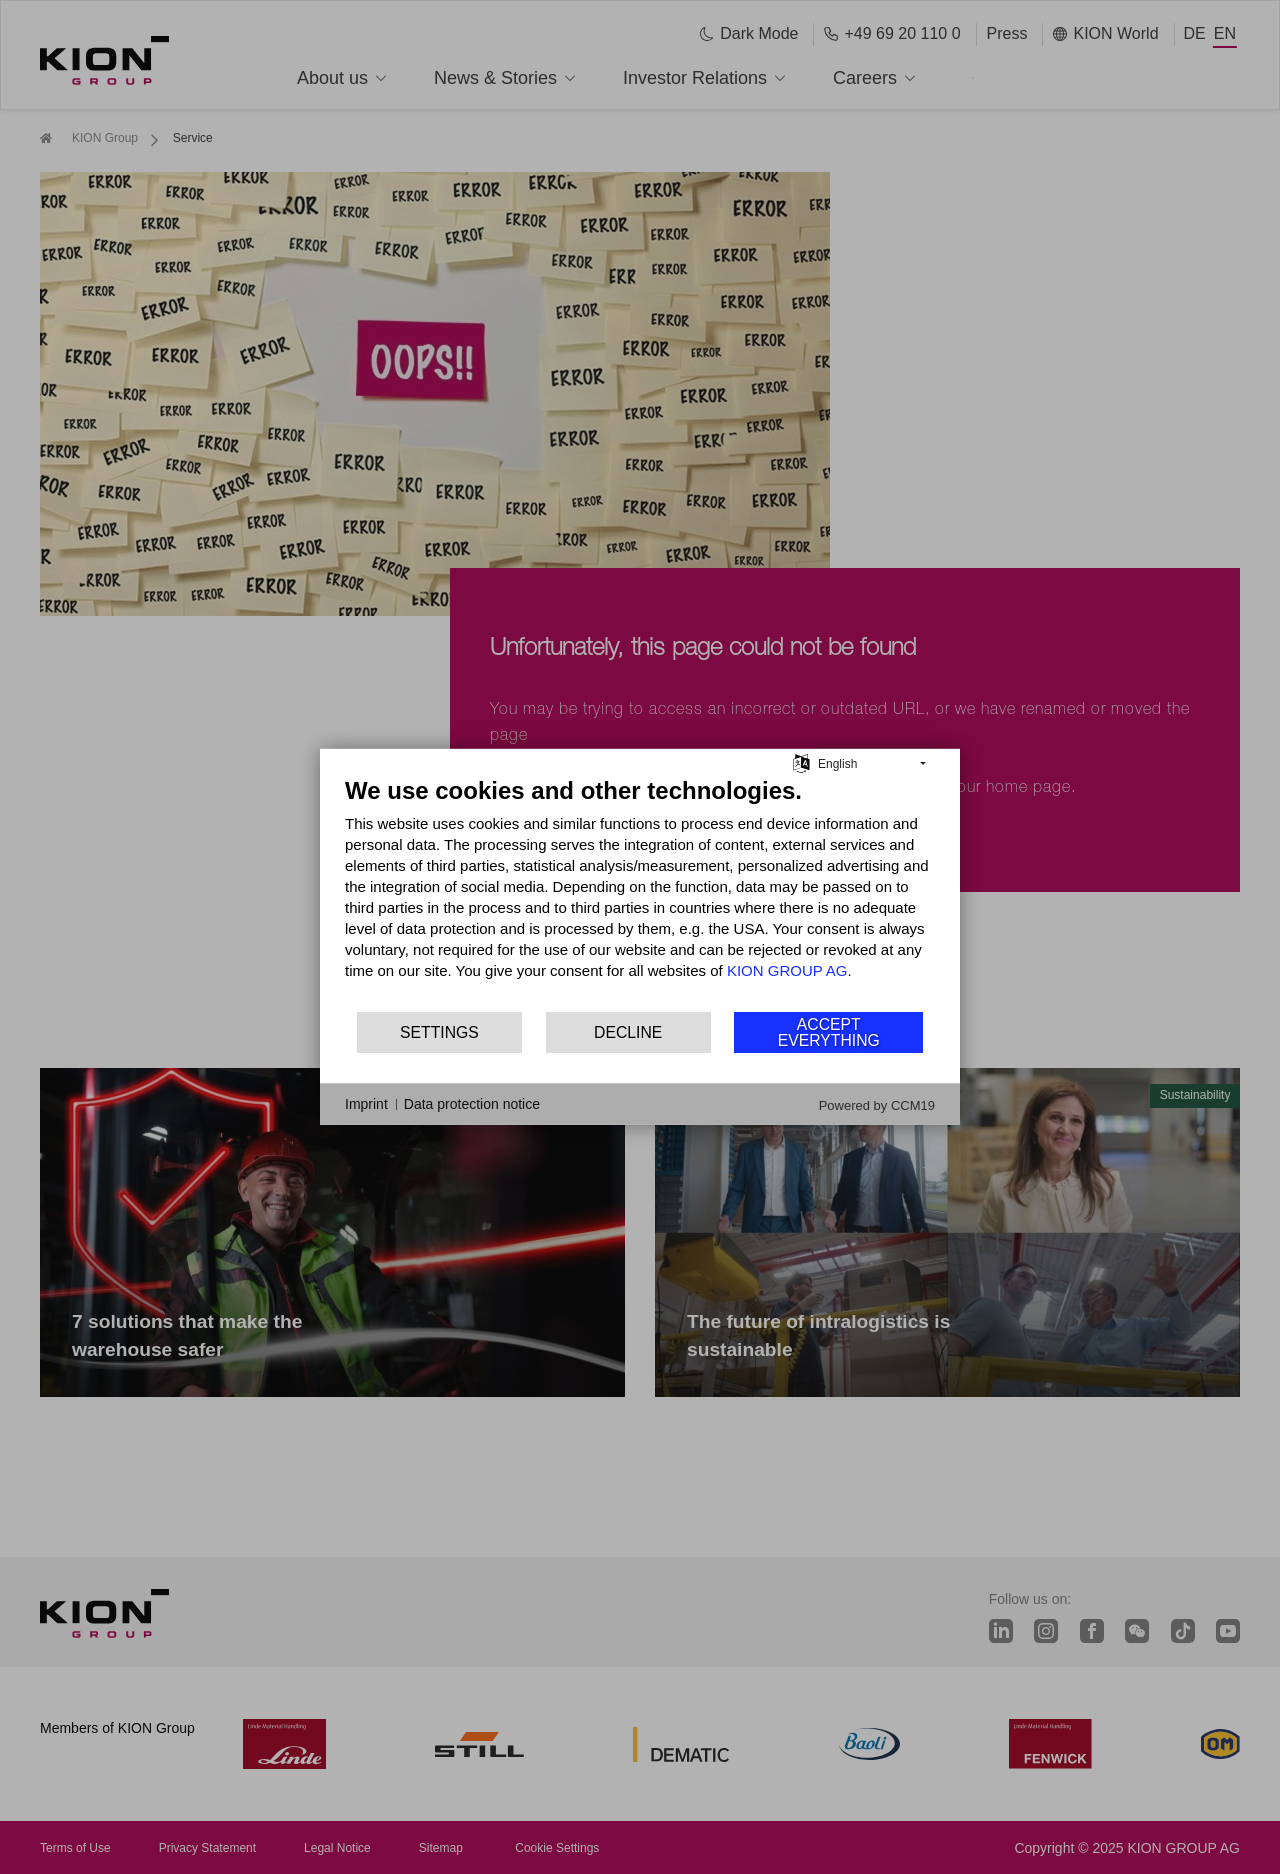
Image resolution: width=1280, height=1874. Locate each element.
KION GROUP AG (787, 970)
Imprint (366, 1104)
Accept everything (829, 1032)
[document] (640, 893)
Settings (439, 1032)
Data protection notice (472, 1104)
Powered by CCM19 (877, 1105)
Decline (628, 1032)
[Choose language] (801, 761)
